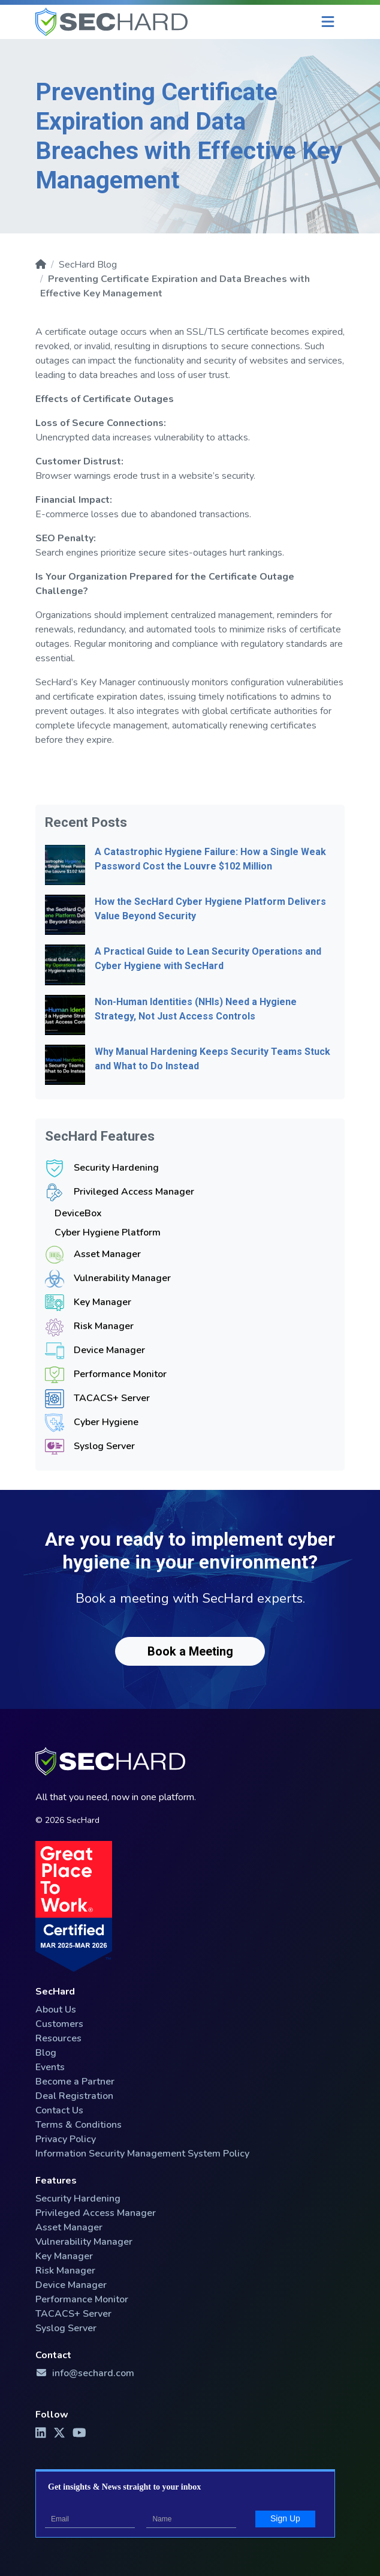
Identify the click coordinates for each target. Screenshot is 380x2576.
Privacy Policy (65, 2139)
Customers (59, 2024)
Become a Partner (74, 2081)
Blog (45, 2052)
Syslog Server (104, 1446)
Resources (58, 2038)
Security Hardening (116, 1167)
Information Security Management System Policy (142, 2153)
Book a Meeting (190, 1651)
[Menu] (328, 22)
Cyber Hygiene (106, 1422)
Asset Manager (107, 1254)
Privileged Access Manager (134, 1191)
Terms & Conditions (78, 2124)
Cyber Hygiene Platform (108, 1232)
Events (50, 2067)
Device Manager (109, 1350)
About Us (55, 2009)
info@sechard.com (84, 2373)
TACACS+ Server (112, 1398)
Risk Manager (104, 1326)
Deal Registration (74, 2096)
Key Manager (102, 1302)
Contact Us (59, 2110)
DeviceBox (78, 1213)
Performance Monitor (120, 1374)
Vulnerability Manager (122, 1278)
